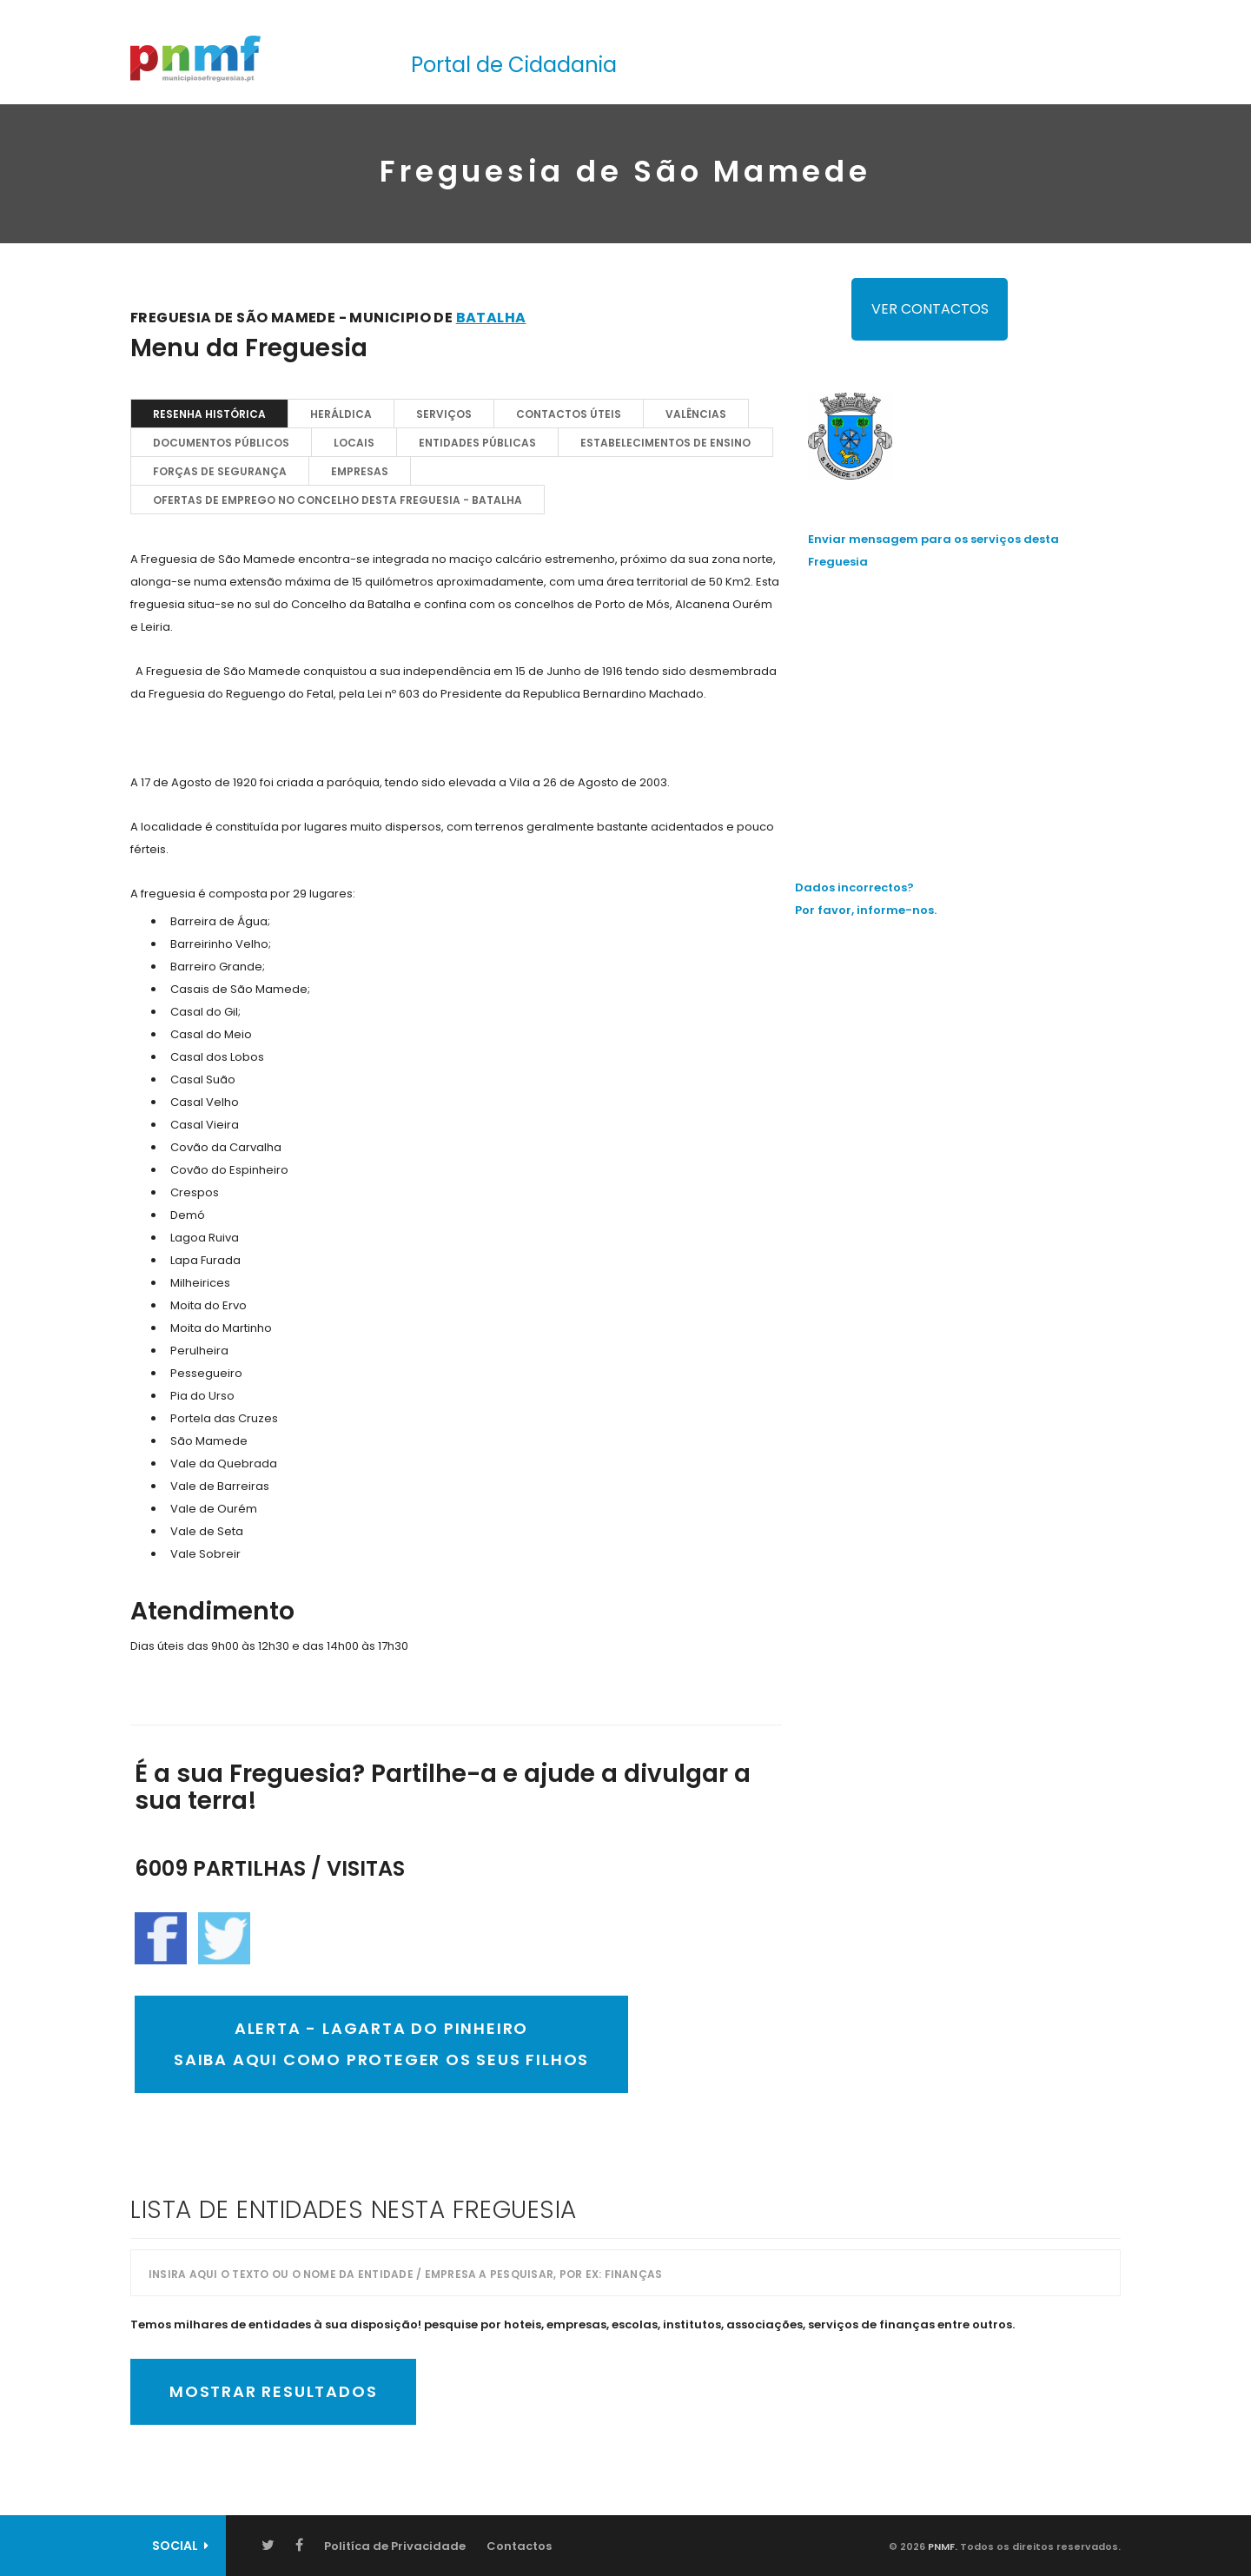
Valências (695, 414)
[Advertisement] (964, 708)
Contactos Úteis (568, 414)
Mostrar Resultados (273, 2391)
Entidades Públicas (477, 442)
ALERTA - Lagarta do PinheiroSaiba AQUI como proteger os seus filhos (381, 2043)
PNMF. (941, 2546)
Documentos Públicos (221, 442)
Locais (354, 442)
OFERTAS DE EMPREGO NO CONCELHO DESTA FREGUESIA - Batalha (337, 500)
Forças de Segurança (220, 471)
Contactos (519, 2546)
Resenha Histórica (209, 414)
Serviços (444, 414)
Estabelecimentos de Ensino (665, 442)
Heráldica (341, 414)
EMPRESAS (359, 471)
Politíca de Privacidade (395, 2546)
